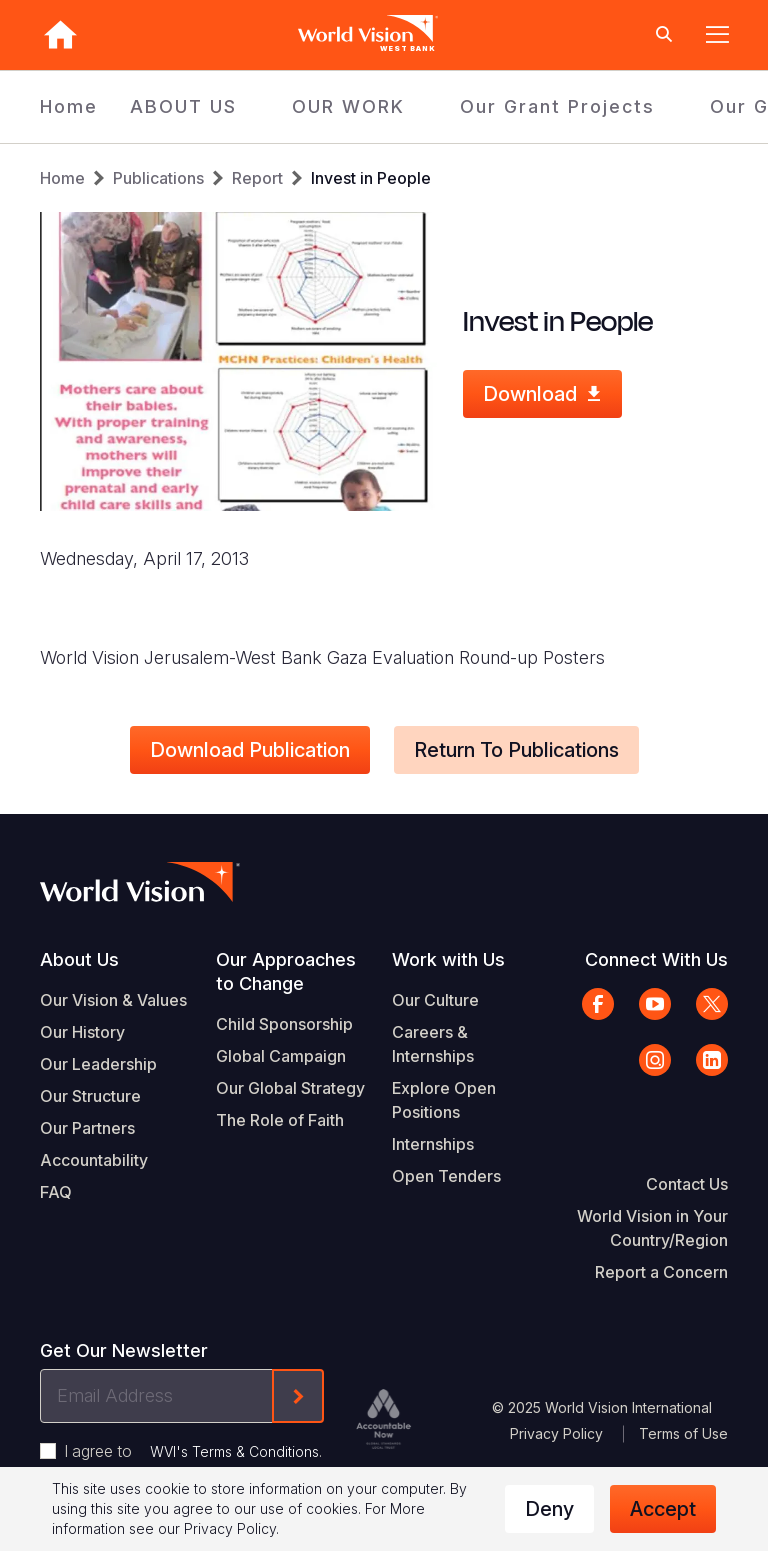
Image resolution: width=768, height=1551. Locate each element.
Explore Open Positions (444, 1100)
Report (257, 178)
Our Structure (90, 1096)
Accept (663, 1509)
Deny (549, 1509)
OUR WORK (348, 106)
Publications (158, 178)
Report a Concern (661, 1272)
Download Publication (250, 750)
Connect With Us (656, 959)
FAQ (56, 1192)
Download (530, 394)
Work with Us (448, 959)
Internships (433, 1144)
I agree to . (193, 1451)
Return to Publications (516, 750)
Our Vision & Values (113, 1000)
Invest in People (371, 178)
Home (69, 106)
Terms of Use (683, 1433)
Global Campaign (281, 1056)
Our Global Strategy (290, 1088)
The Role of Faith (280, 1120)
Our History (82, 1032)
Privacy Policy (556, 1433)
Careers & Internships (433, 1044)
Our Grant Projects (557, 106)
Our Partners (87, 1128)
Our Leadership (98, 1064)
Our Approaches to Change (286, 971)
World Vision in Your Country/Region (652, 1228)
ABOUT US (183, 106)
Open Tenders (446, 1176)
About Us (79, 959)
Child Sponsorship (284, 1024)
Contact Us (687, 1184)
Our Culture (435, 1000)
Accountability (94, 1160)
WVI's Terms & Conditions (234, 1451)
